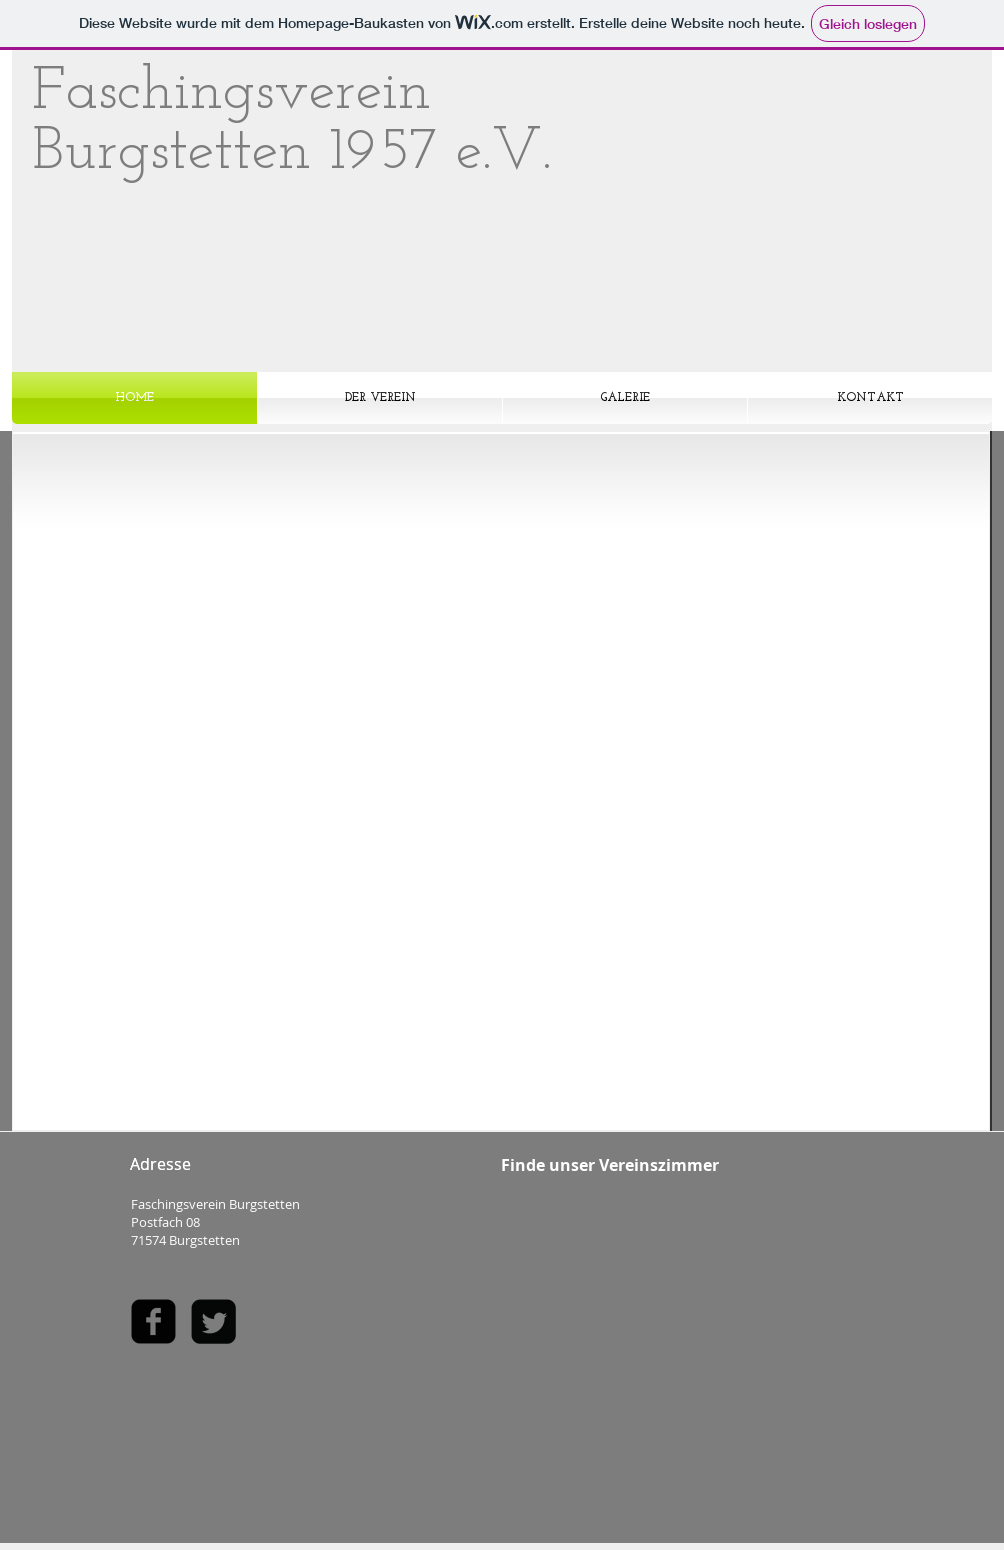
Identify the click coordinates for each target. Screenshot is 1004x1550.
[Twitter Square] (213, 1321)
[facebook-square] (153, 1321)
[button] (502, 777)
